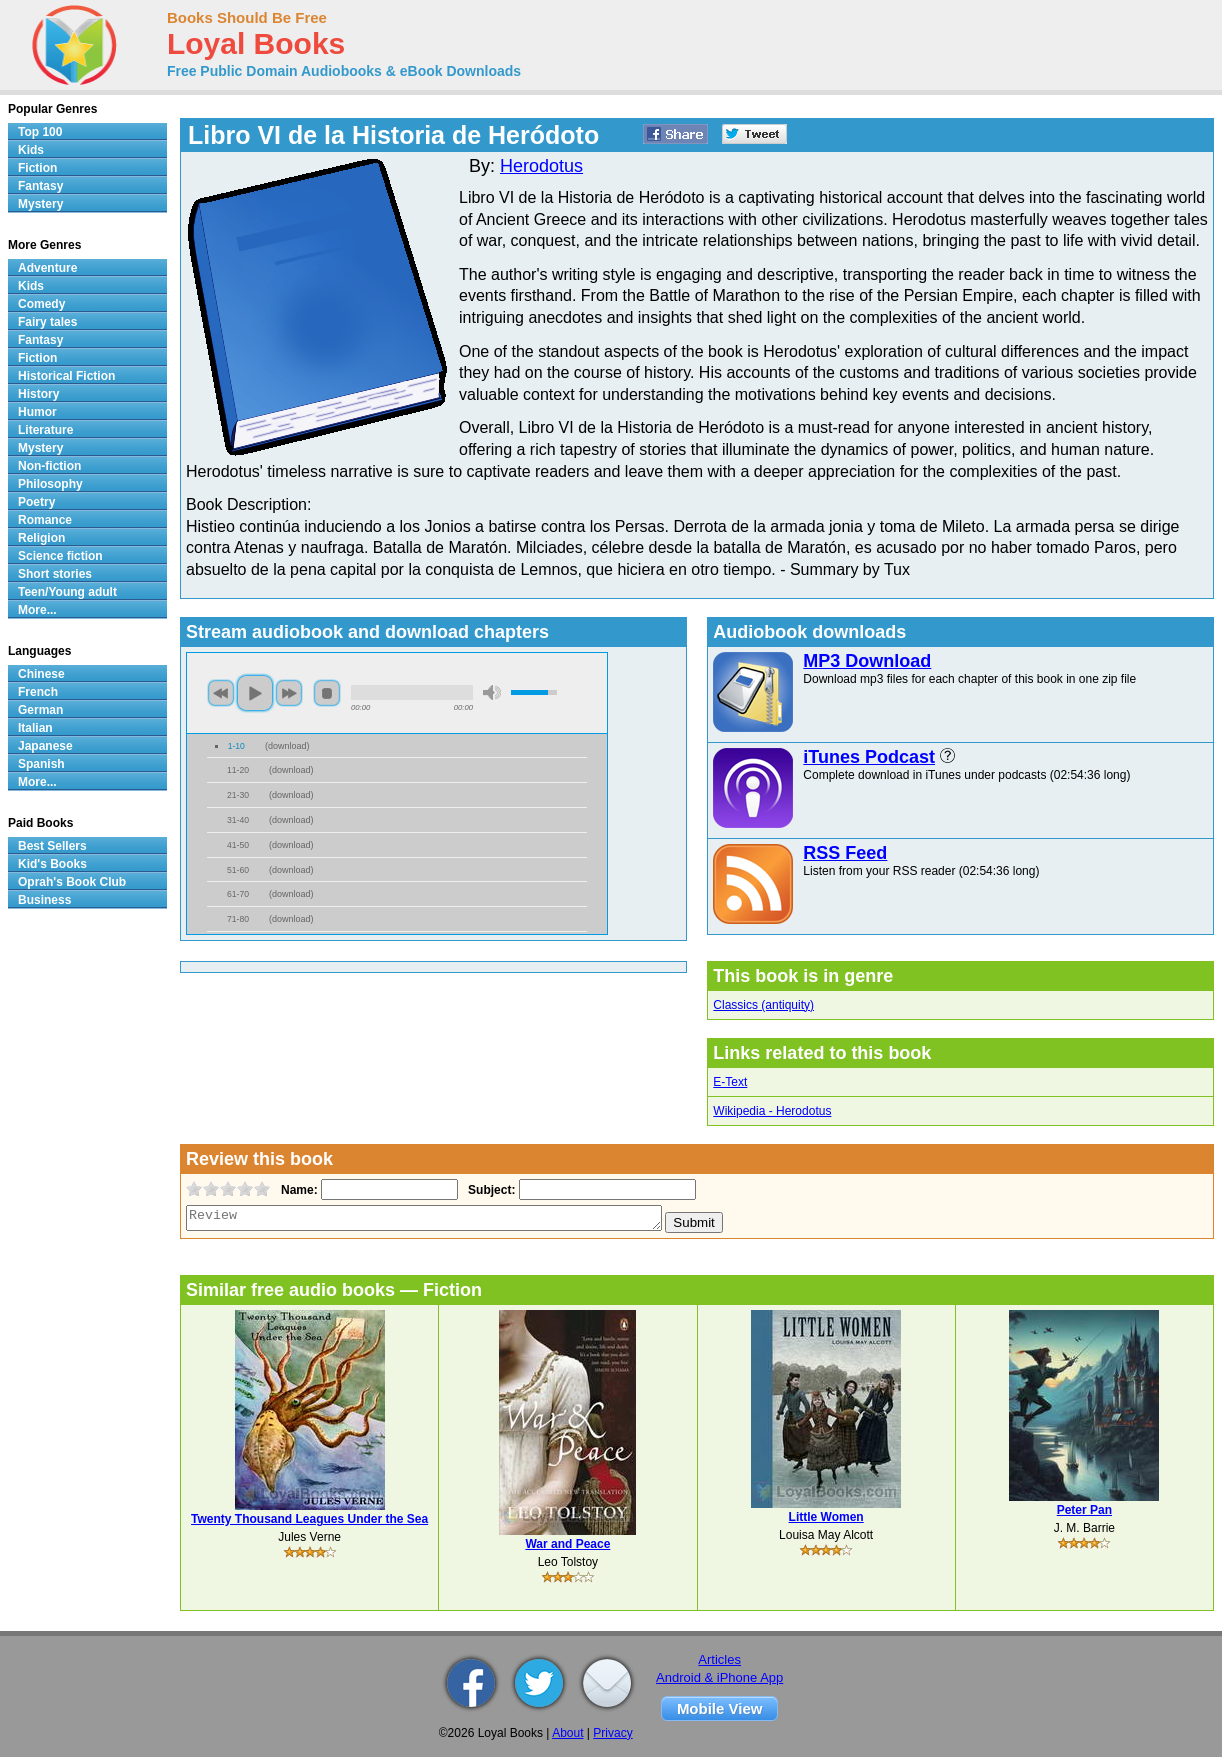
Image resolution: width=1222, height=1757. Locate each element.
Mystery (40, 204)
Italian (35, 728)
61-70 (238, 894)
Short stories (55, 574)
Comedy (41, 304)
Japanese (45, 746)
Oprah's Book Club (72, 882)
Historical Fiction (66, 376)
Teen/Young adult (67, 592)
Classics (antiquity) (763, 1005)
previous (221, 693)
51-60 (238, 870)
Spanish (41, 764)
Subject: (489, 1190)
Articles (719, 1659)
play (255, 693)
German (40, 710)
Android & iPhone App (719, 1677)
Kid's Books (52, 864)
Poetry (36, 502)
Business (44, 900)
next (289, 693)
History (38, 394)
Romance (45, 520)
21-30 (238, 795)
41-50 (238, 845)
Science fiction (60, 556)
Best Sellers (52, 846)
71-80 (238, 919)
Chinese (41, 674)
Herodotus (541, 166)
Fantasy (40, 186)
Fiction (37, 168)
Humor (37, 412)
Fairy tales (47, 322)
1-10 (236, 746)
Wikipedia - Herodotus (772, 1111)
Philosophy (50, 484)
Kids (31, 150)
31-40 (238, 820)
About (567, 1733)
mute (492, 692)
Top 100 (40, 132)
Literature (45, 430)
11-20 (238, 770)
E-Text (730, 1082)
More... (37, 610)
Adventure (47, 268)
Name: (297, 1190)
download (287, 746)
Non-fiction (49, 466)
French (38, 692)
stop (327, 693)
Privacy (612, 1733)
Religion (41, 538)
